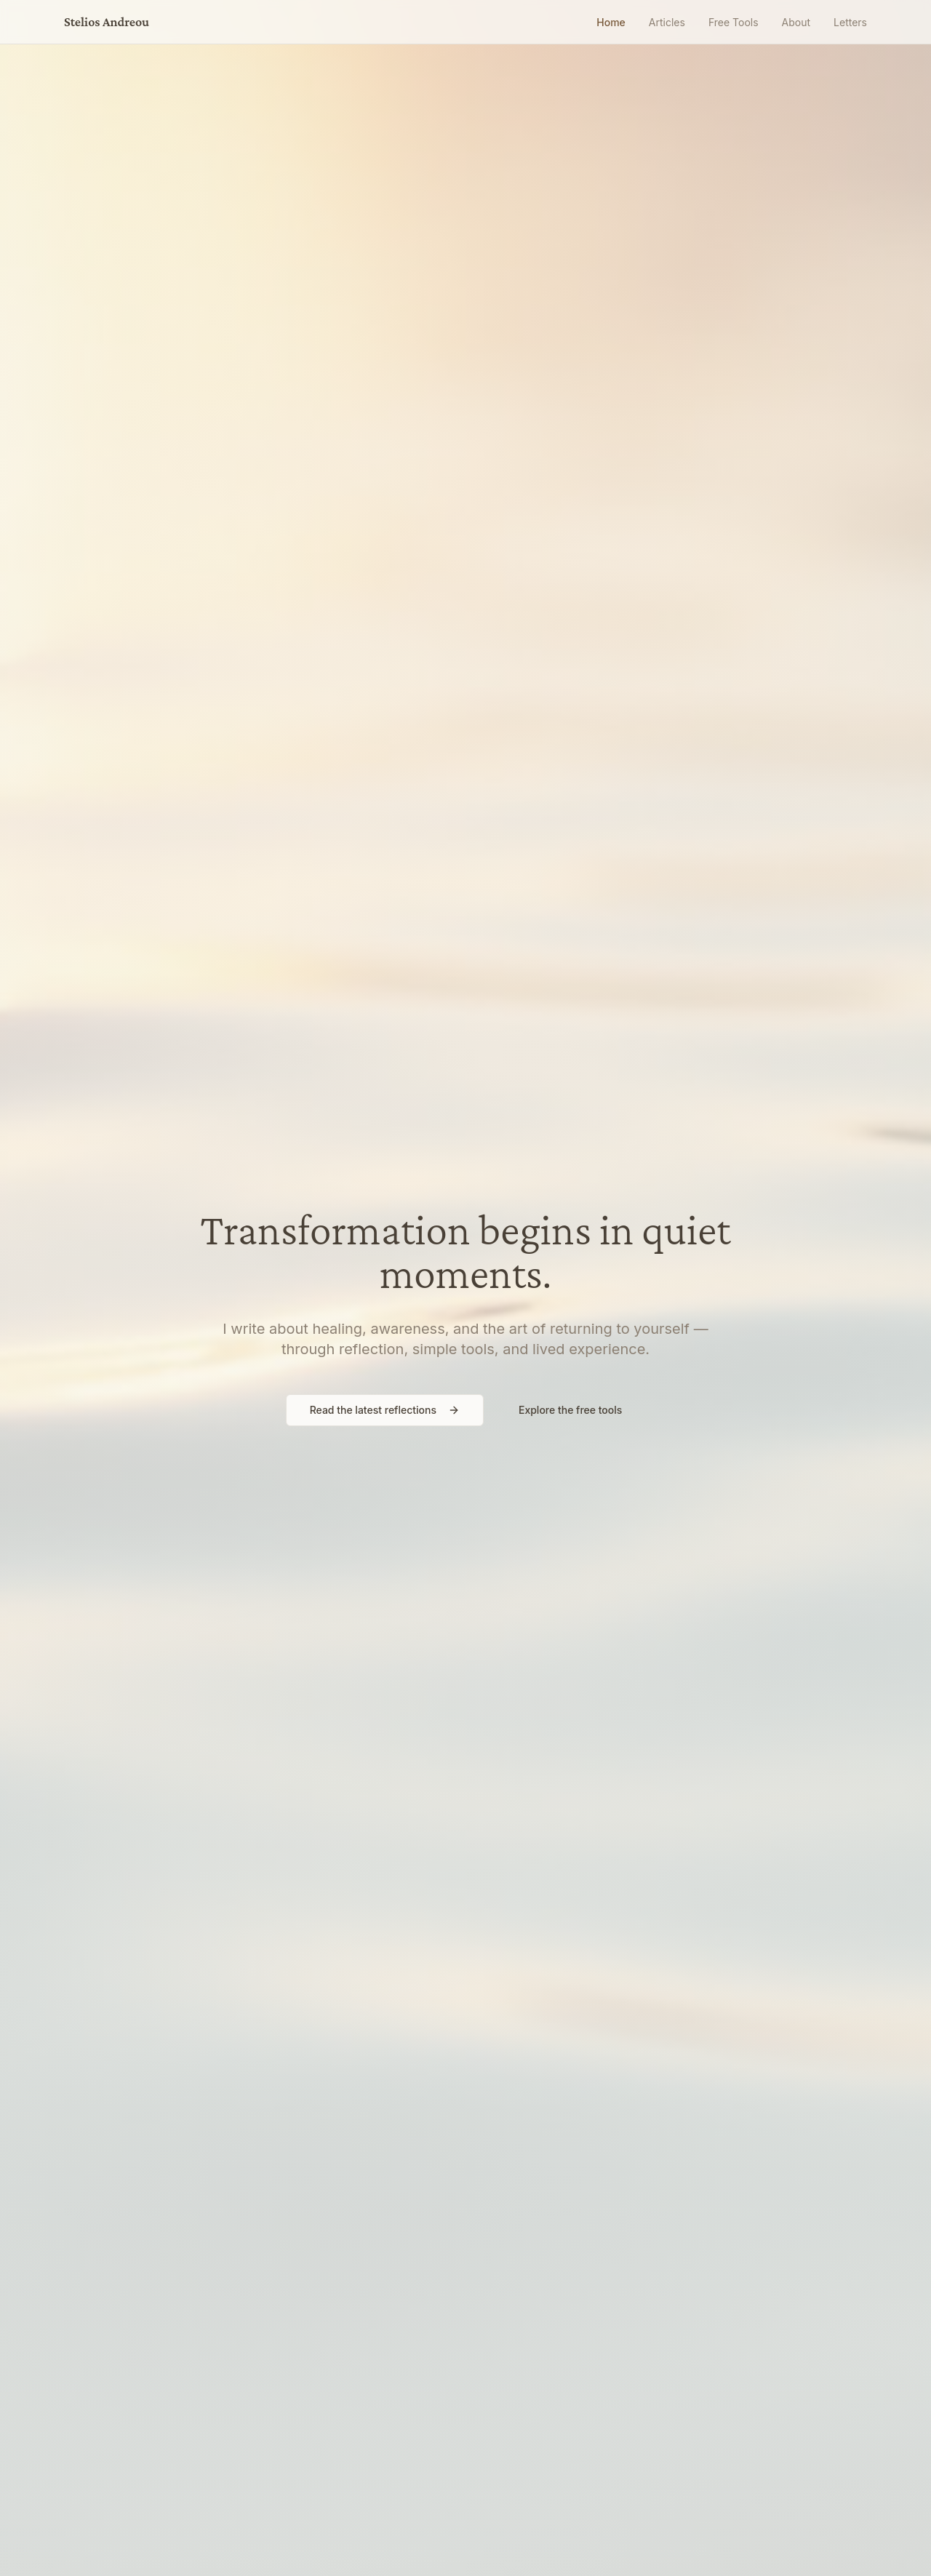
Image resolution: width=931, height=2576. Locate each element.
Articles (667, 22)
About (796, 22)
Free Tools (733, 22)
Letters (850, 22)
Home (611, 22)
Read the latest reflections (385, 1410)
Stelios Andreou (106, 22)
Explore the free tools (570, 1410)
